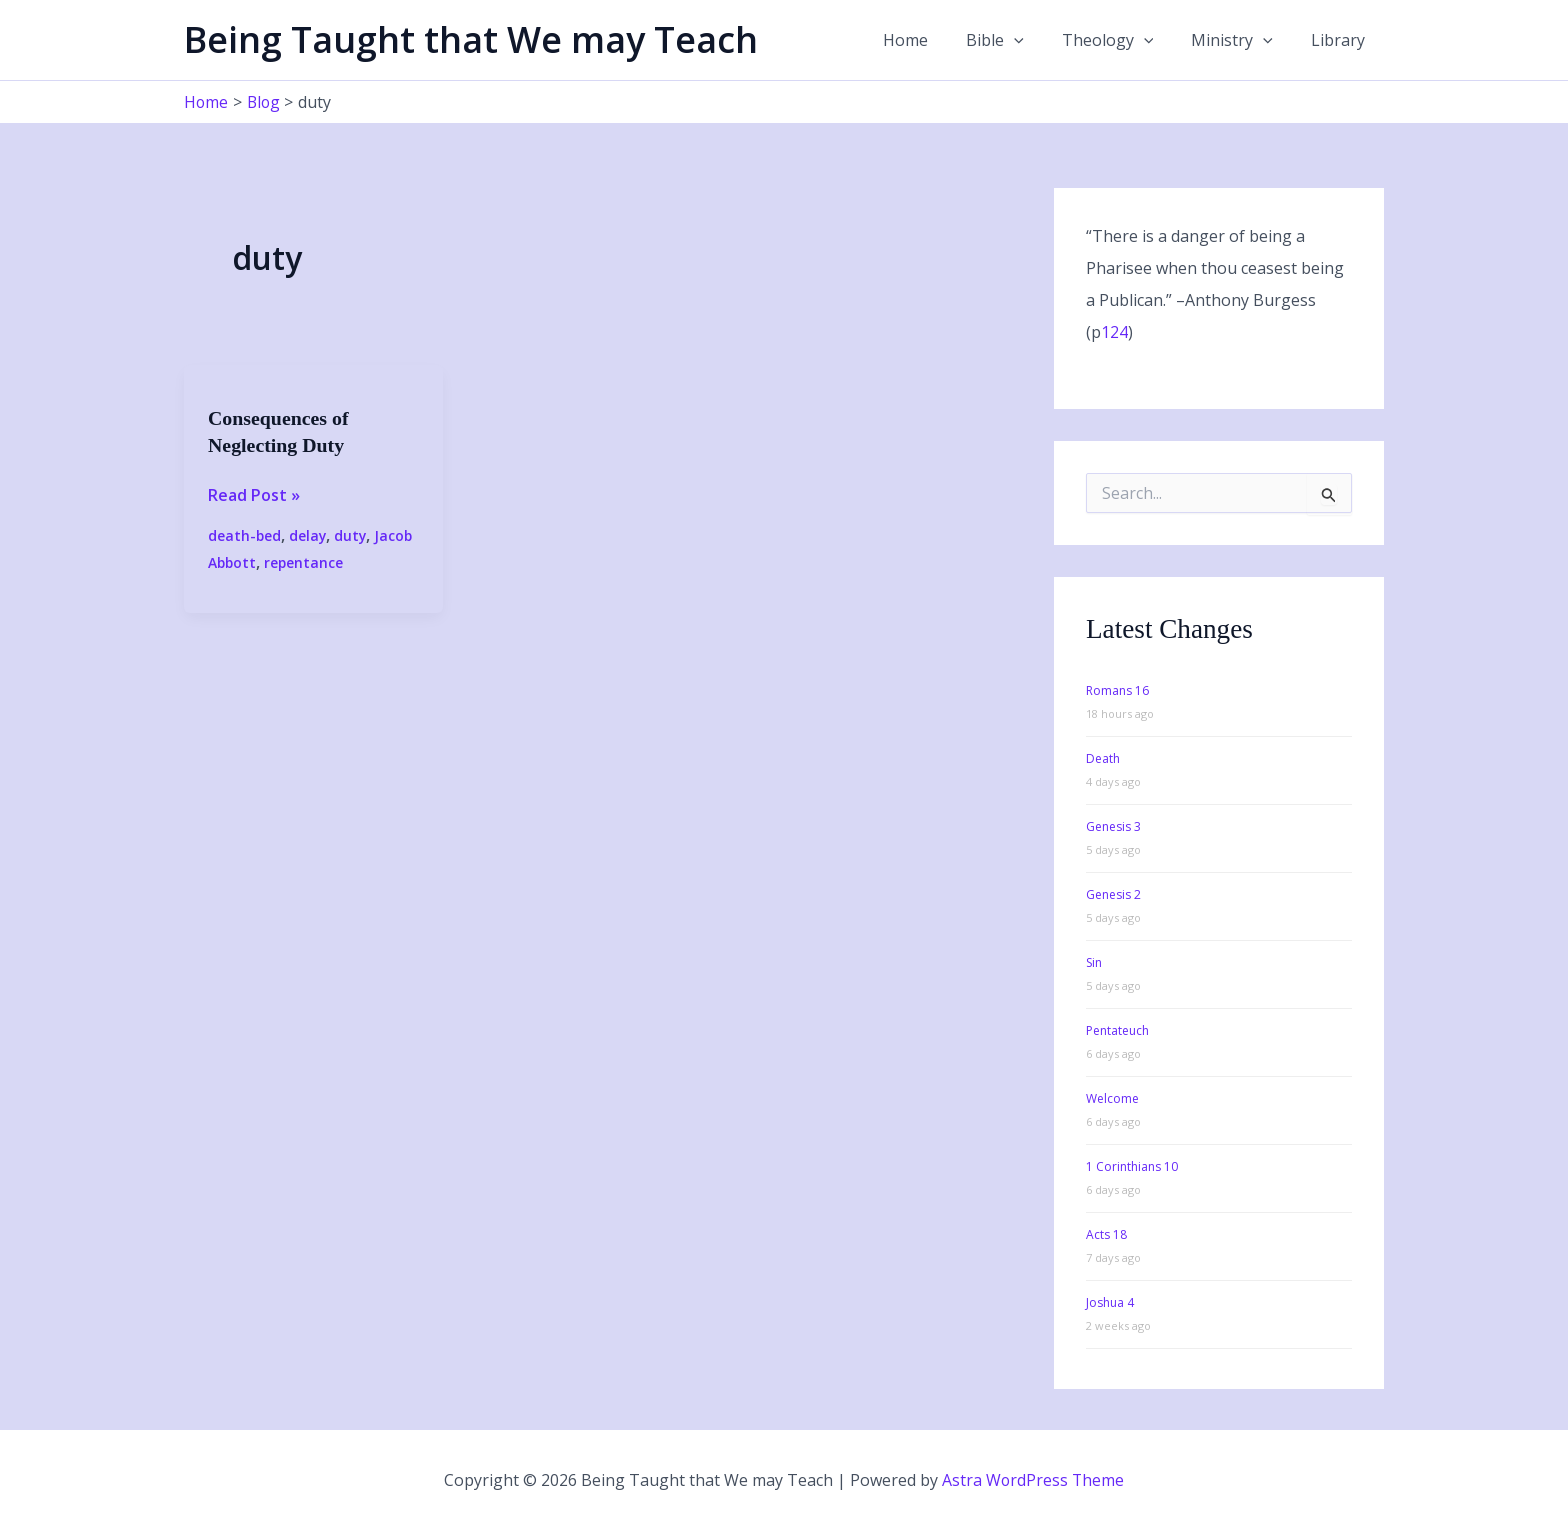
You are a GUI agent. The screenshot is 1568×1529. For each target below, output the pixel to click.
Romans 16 (1117, 689)
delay (309, 533)
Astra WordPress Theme (1033, 1479)
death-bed (245, 533)
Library (1341, 40)
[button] (1035, 40)
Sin (1094, 961)
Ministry (1241, 40)
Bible (1016, 40)
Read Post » (254, 494)
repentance (306, 560)
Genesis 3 (1113, 825)
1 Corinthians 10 (1132, 1165)
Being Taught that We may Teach (471, 39)
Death (1103, 757)
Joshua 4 (1110, 1301)
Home (932, 40)
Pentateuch (1117, 1029)
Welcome (1112, 1097)
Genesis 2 (1113, 893)
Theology (1123, 40)
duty (352, 533)
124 (1114, 332)
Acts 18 (1106, 1233)
